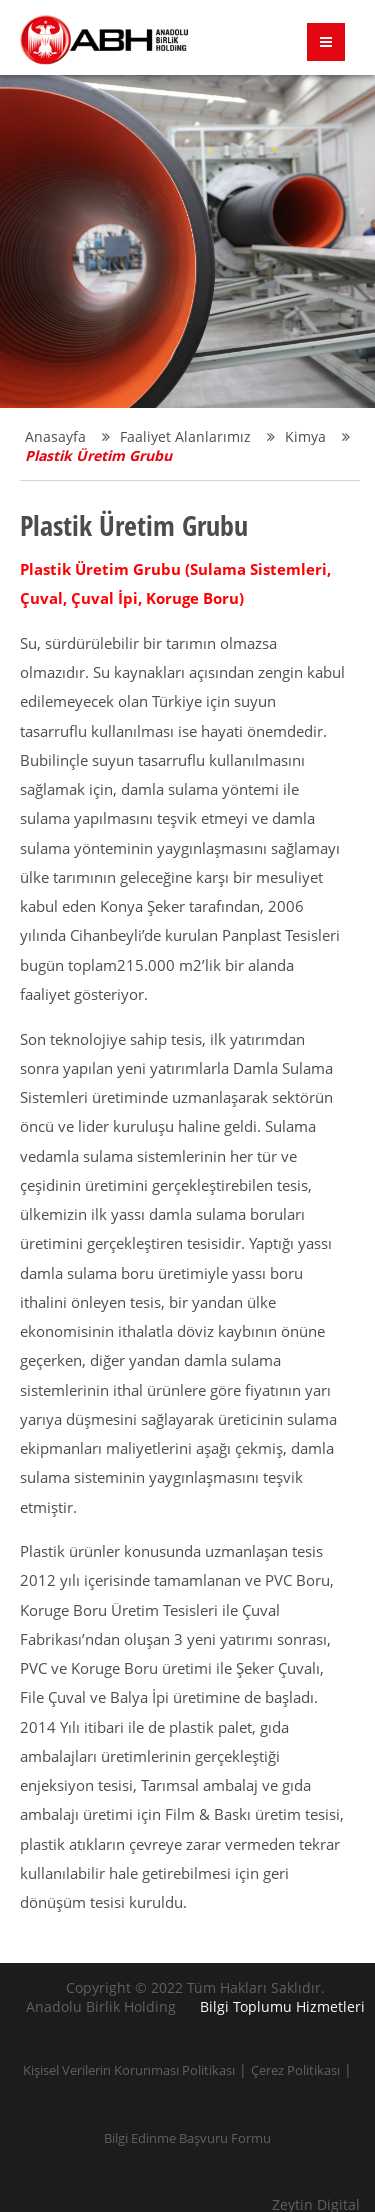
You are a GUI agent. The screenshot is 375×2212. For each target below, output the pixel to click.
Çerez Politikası (295, 2070)
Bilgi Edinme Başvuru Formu (187, 2138)
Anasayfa (67, 436)
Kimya (317, 436)
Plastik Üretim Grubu (98, 455)
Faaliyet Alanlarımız (197, 436)
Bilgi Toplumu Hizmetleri (282, 2006)
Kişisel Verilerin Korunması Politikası (129, 2070)
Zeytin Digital (316, 2205)
